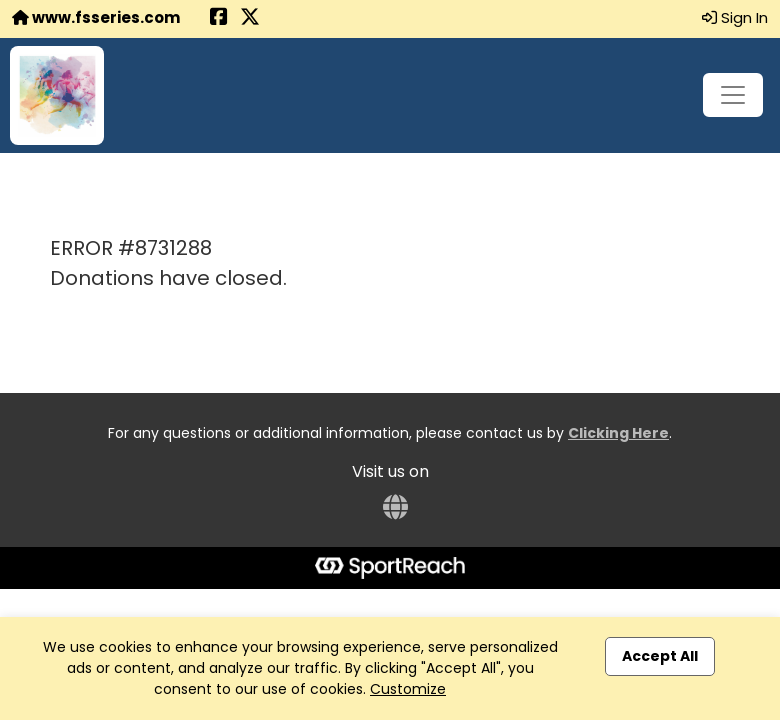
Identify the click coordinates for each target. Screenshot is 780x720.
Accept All (660, 656)
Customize (408, 689)
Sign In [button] (735, 17)
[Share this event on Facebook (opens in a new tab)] (219, 18)
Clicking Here (618, 433)
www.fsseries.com (96, 17)
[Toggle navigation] (733, 95)
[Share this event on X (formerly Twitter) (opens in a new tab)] (250, 18)
